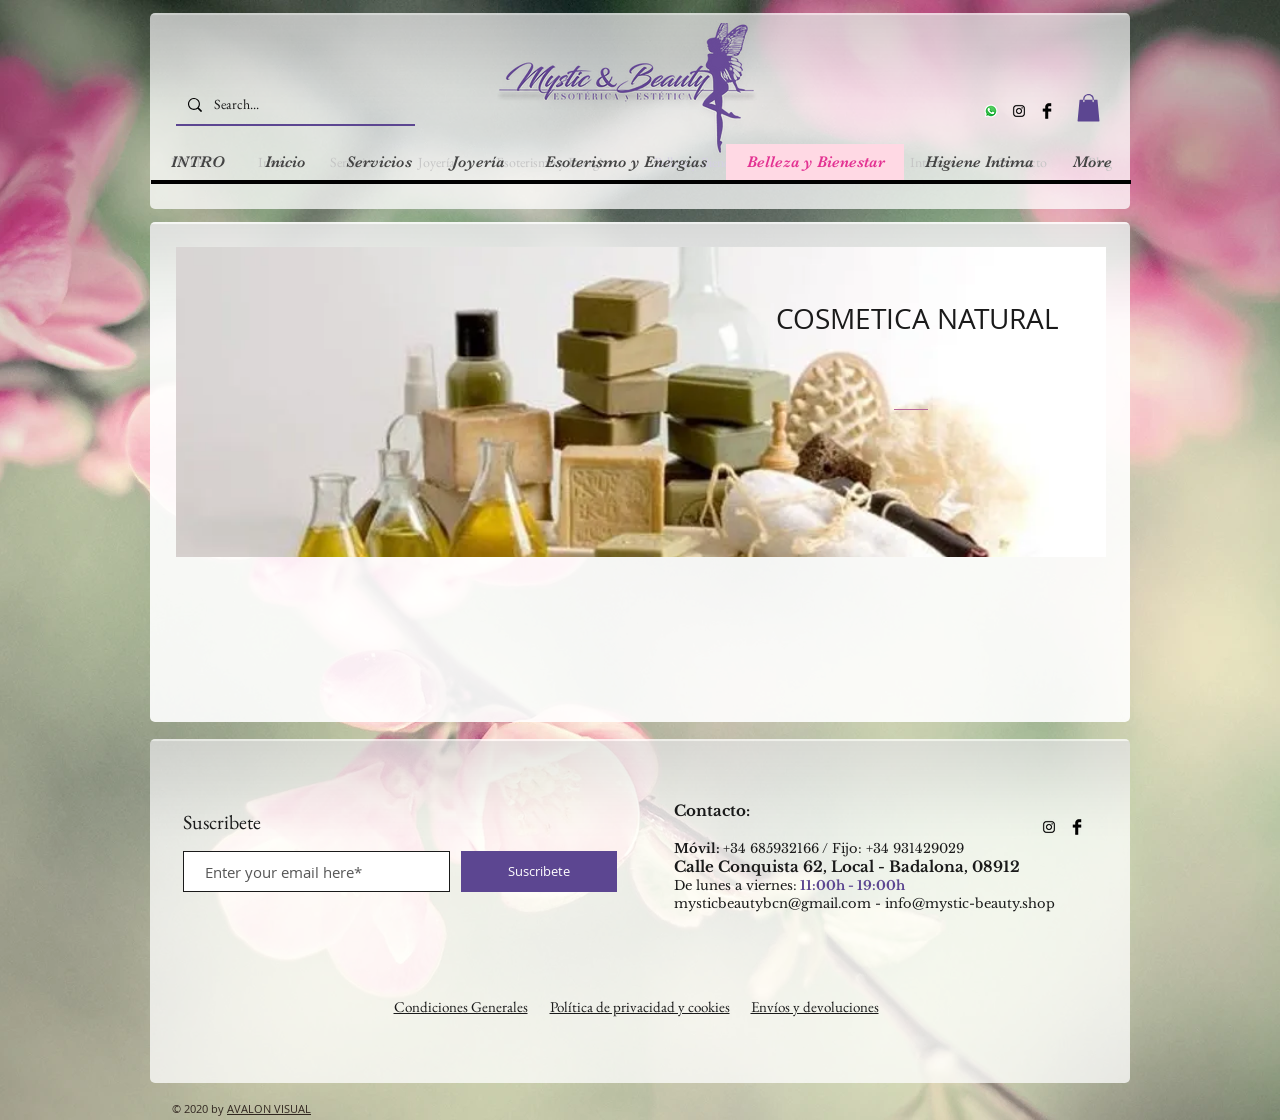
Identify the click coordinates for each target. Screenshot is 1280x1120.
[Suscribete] (539, 871)
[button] (1088, 107)
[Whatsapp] (991, 111)
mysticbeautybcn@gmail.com (772, 903)
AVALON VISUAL (269, 1108)
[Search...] (293, 104)
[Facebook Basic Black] (1047, 111)
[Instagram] (1019, 111)
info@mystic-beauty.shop (970, 903)
